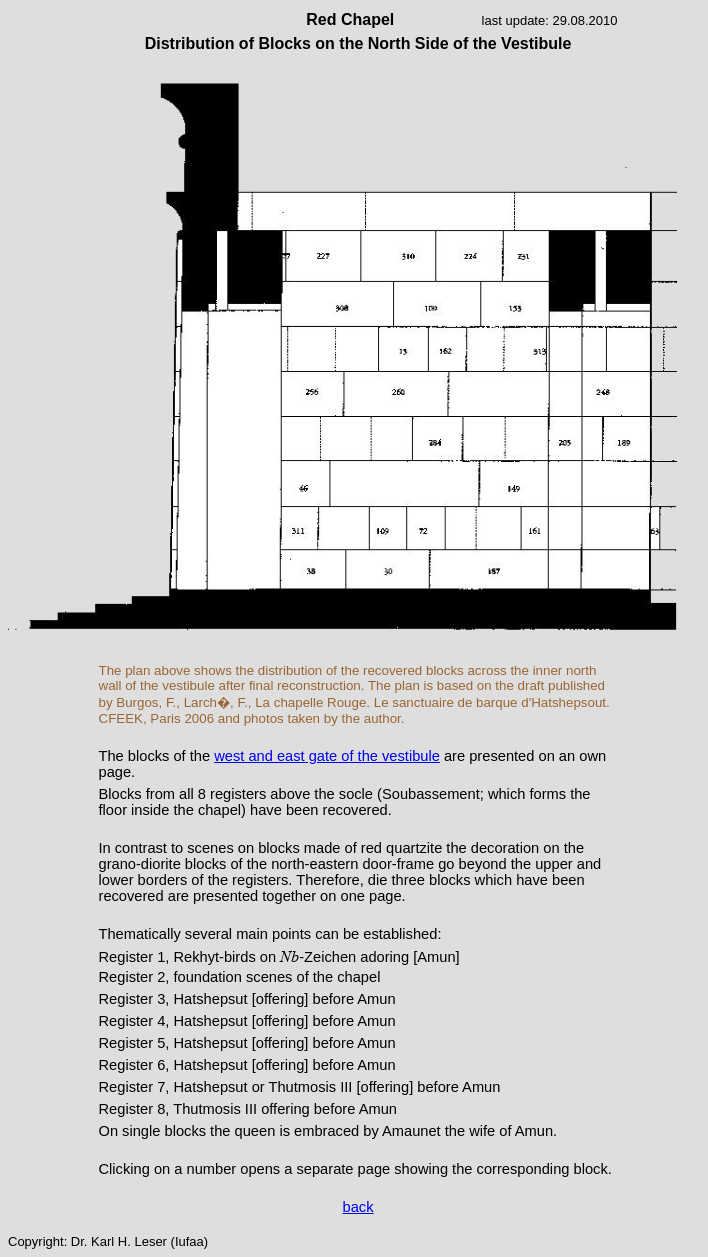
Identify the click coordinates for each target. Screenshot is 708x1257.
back (358, 1207)
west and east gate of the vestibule (327, 756)
